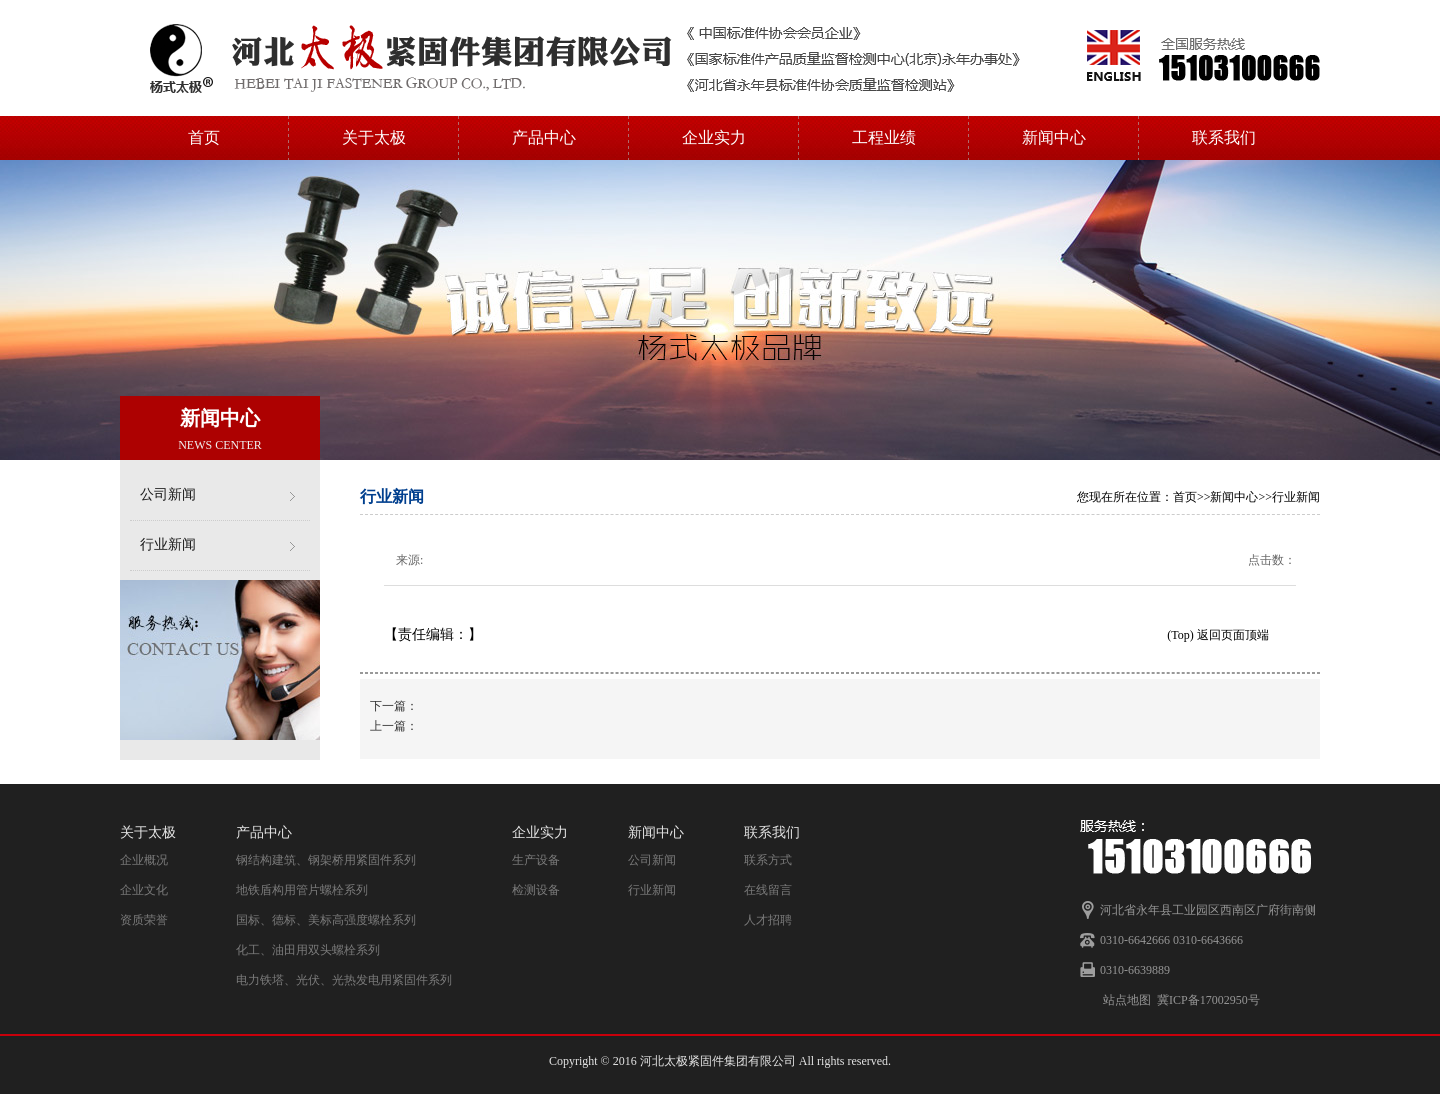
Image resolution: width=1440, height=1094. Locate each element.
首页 (204, 137)
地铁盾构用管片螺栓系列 (302, 890)
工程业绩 (884, 137)
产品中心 (544, 137)
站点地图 (1127, 1000)
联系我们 (1224, 137)
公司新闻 (168, 494)
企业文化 (144, 890)
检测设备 (536, 890)
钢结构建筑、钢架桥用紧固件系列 (326, 860)
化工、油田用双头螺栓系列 (308, 950)
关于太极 (374, 137)
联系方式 (768, 860)
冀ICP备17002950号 (1208, 1000)
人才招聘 (768, 920)
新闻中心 (1054, 137)
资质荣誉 (144, 920)
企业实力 (714, 137)
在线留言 (768, 890)
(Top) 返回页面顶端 (1217, 635)
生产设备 (536, 860)
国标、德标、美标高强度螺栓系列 (326, 920)
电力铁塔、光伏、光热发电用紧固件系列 (344, 980)
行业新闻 (168, 544)
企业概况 (144, 860)
